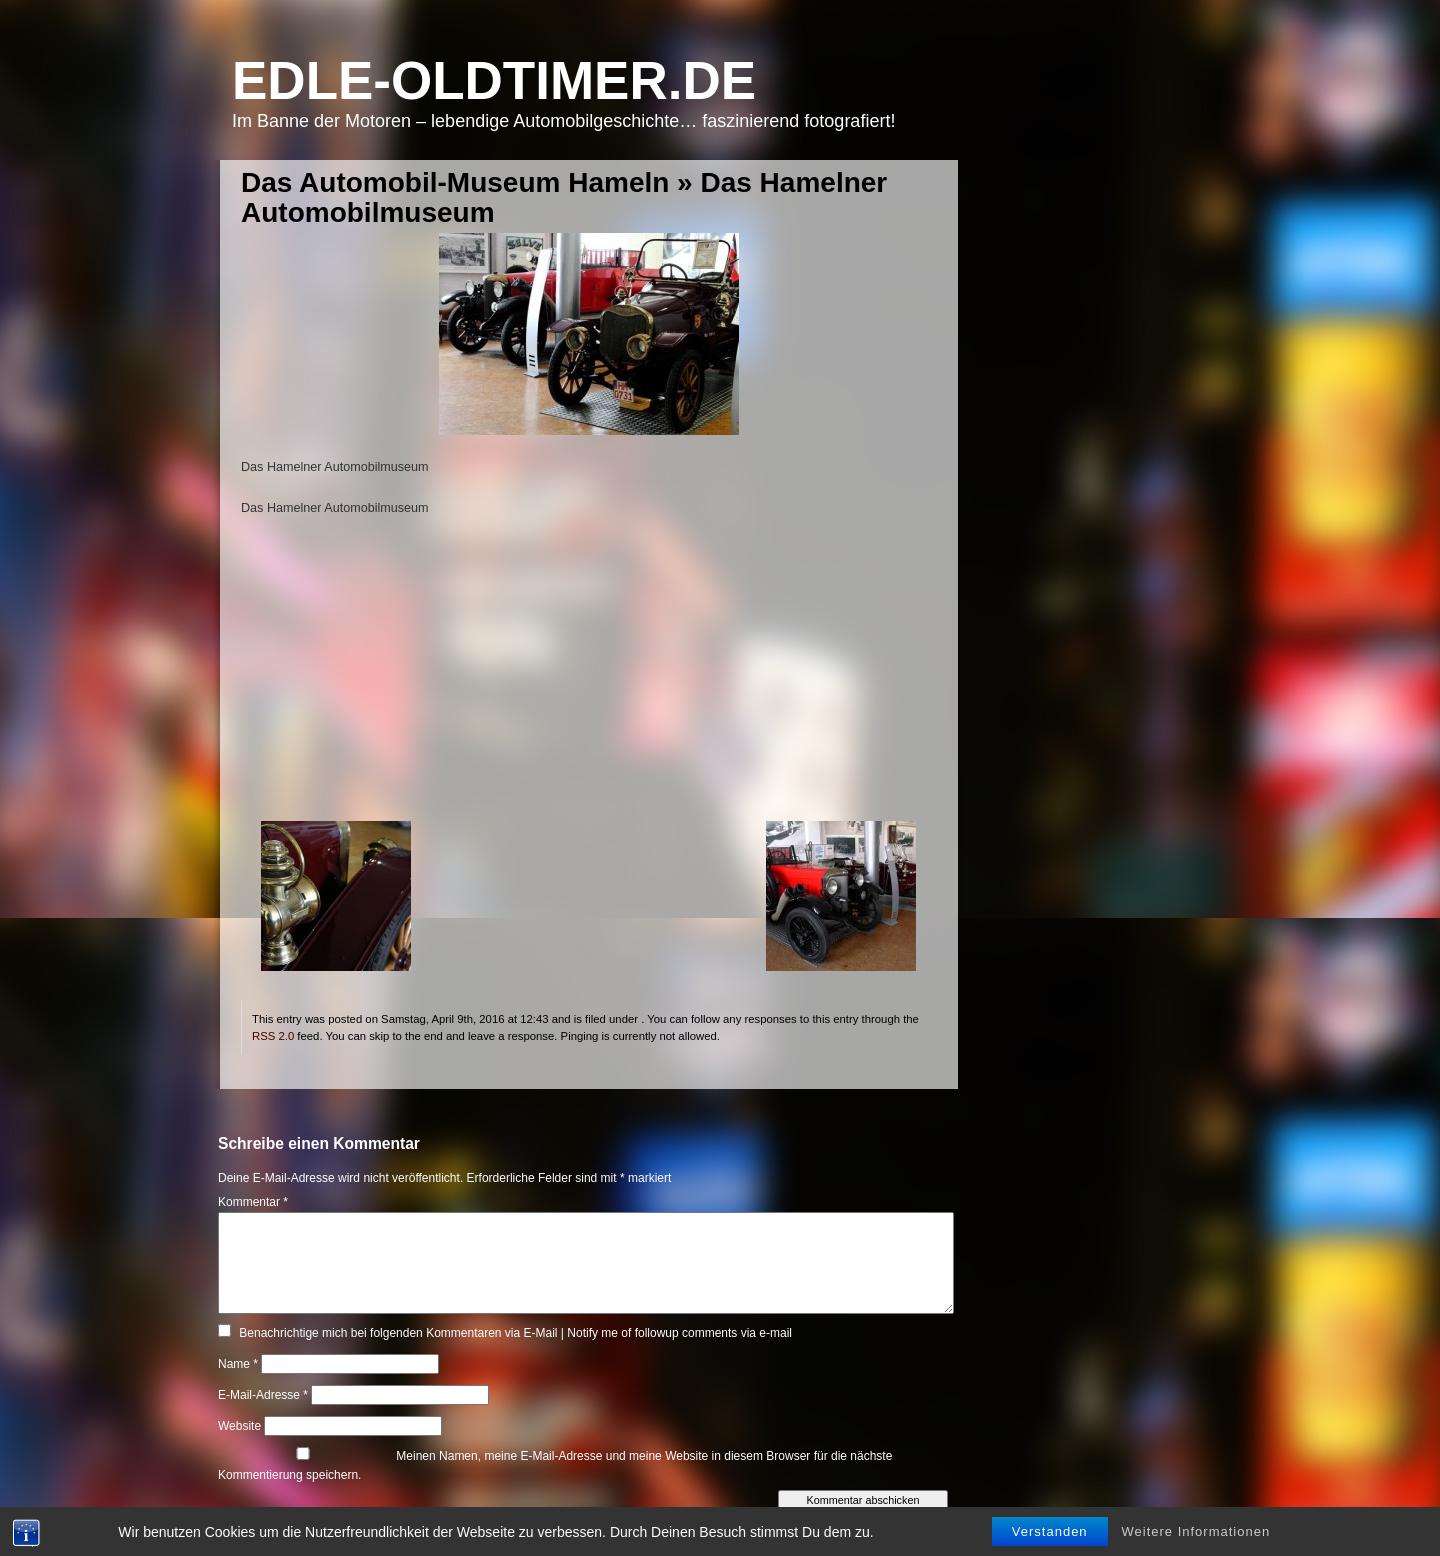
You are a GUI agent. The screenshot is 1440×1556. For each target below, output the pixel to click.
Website (239, 1426)
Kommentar (253, 1202)
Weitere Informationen (1196, 1531)
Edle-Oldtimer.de (494, 80)
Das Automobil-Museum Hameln (455, 182)
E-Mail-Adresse (263, 1395)
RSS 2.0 (273, 1036)
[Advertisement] (588, 681)
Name (238, 1364)
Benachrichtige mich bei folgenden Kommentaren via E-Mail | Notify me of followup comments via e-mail (515, 1333)
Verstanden (1050, 1531)
